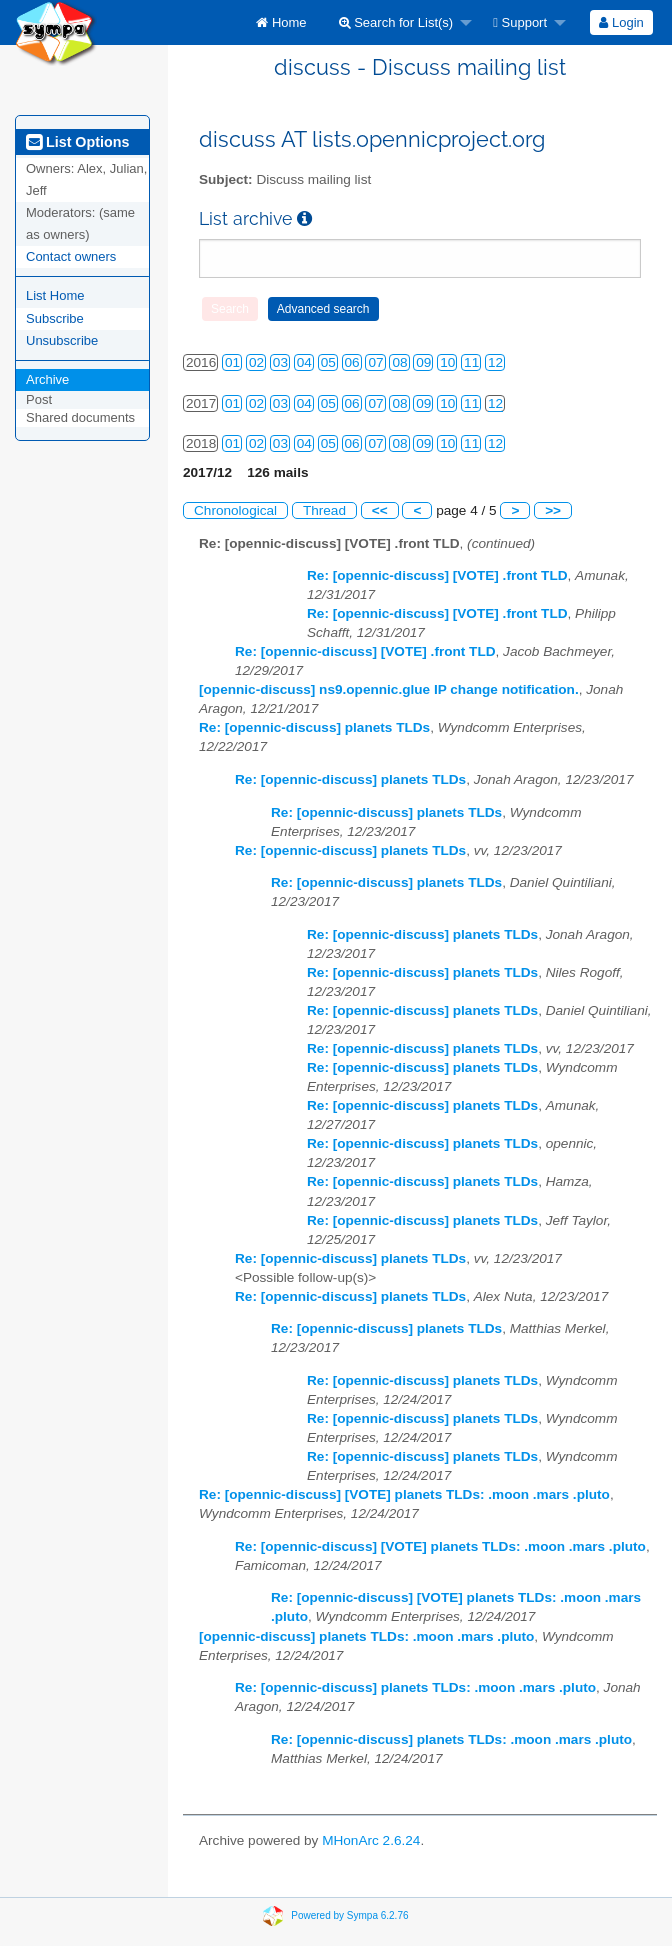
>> (553, 510)
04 (304, 362)
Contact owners (71, 256)
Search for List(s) (396, 22)
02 (256, 362)
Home (281, 22)
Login (621, 22)
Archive (47, 379)
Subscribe (55, 318)
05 (328, 362)
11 (471, 362)
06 (352, 362)
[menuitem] (281, 22)
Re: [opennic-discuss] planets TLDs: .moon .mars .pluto (415, 1687)
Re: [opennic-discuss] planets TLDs (314, 727)
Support (520, 22)
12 (495, 362)
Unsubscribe (62, 340)
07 (375, 362)
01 (232, 362)
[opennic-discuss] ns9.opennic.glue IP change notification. (389, 689)
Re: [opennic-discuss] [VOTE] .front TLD (437, 575)
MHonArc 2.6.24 (371, 1840)
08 (399, 362)
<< (380, 510)
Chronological (235, 510)
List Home (55, 295)
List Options (77, 142)
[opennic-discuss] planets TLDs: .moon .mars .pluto (366, 1636)
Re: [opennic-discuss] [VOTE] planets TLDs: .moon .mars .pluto (404, 1494)
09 (423, 362)
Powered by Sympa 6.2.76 (349, 1915)
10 (447, 362)
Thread (324, 510)
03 (280, 362)
